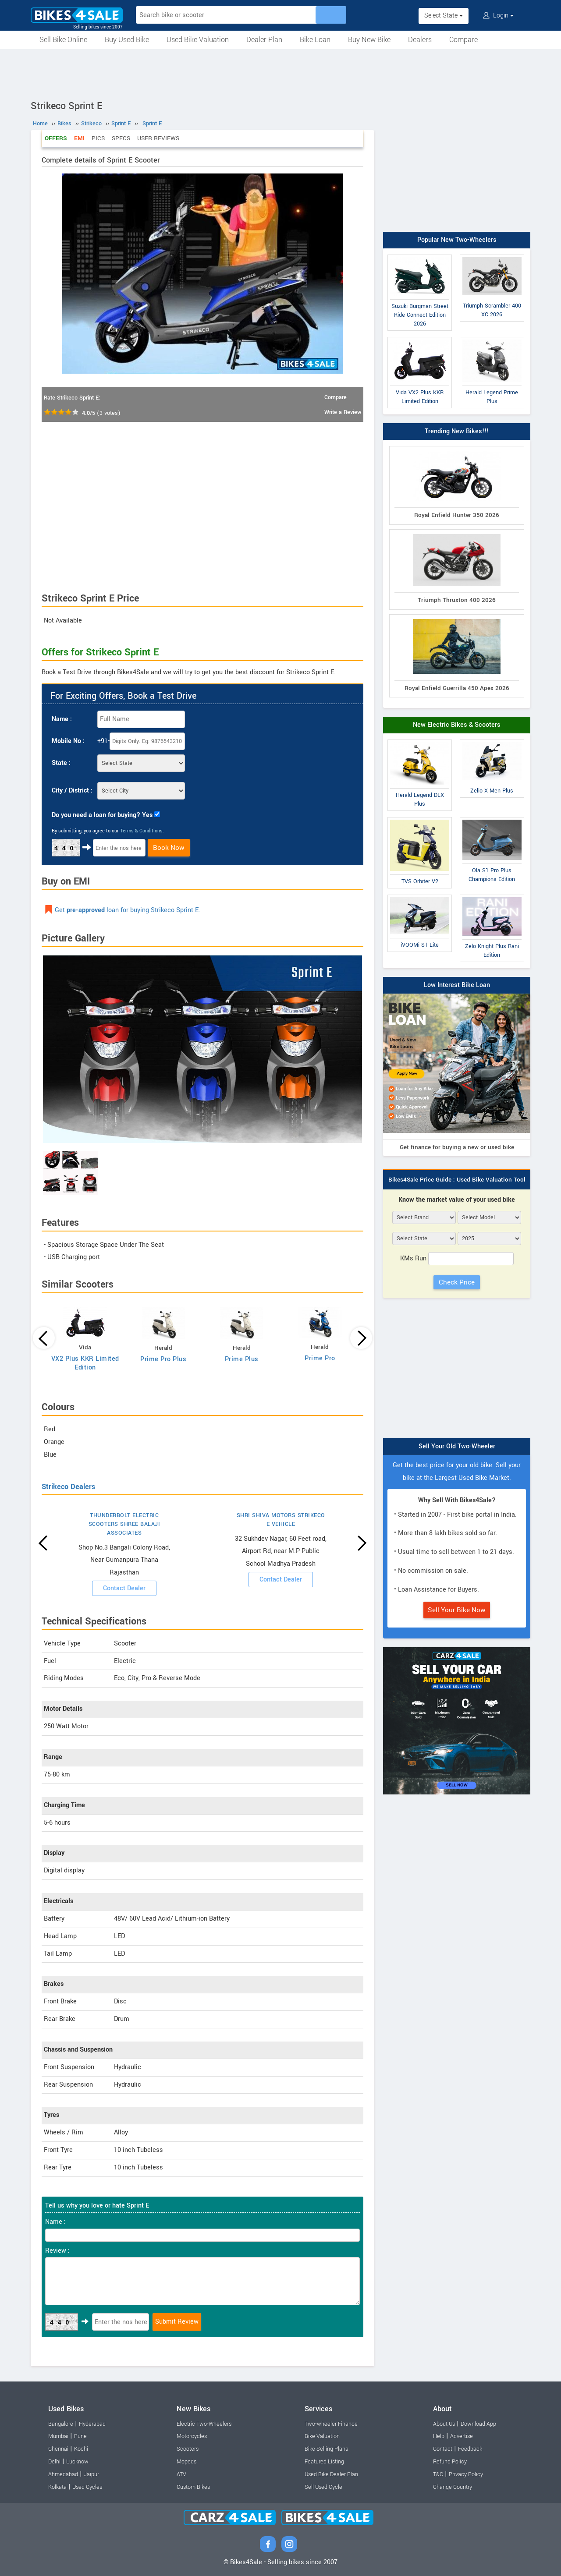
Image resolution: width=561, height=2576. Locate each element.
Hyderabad (92, 2424)
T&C (438, 2474)
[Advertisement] (280, 73)
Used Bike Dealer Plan (331, 2474)
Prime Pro (320, 1358)
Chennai (58, 2449)
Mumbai (58, 2436)
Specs (121, 138)
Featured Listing (324, 2462)
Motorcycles (192, 2436)
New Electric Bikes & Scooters (457, 724)
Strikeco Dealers (68, 1487)
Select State (443, 15)
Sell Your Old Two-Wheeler (457, 1446)
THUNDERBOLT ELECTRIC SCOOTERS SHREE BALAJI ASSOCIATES (124, 1524)
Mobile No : (68, 741)
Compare (463, 40)
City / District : (72, 790)
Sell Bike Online (63, 40)
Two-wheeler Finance (331, 2424)
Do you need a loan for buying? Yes (102, 815)
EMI (79, 138)
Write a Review (342, 412)
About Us (444, 2424)
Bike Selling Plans (326, 2449)
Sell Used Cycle (323, 2487)
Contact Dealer (124, 1588)
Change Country (452, 2487)
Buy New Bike (369, 40)
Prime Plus (242, 1359)
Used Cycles (87, 2487)
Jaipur (91, 2474)
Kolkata (57, 2487)
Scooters (188, 2449)
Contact (442, 2449)
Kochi (81, 2449)
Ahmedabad (63, 2474)
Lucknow (77, 2462)
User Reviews (158, 138)
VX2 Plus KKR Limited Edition (85, 1363)
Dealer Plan (264, 40)
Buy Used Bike (127, 40)
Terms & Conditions (141, 831)
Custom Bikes (193, 2487)
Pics (98, 138)
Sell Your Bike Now (457, 1610)
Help (438, 2436)
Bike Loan (315, 40)
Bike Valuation (322, 2436)
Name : (62, 719)
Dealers (420, 40)
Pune (80, 2436)
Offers (56, 138)
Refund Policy (450, 2462)
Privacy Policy (466, 2474)
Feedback (470, 2449)
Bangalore (60, 2424)
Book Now (169, 848)
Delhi (54, 2462)
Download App (478, 2424)
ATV (181, 2474)
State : (61, 763)
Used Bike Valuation (198, 40)
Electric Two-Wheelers (204, 2424)
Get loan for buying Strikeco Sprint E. (127, 910)
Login (498, 15)
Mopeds (186, 2462)
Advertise (461, 2436)
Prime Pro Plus (163, 1359)
